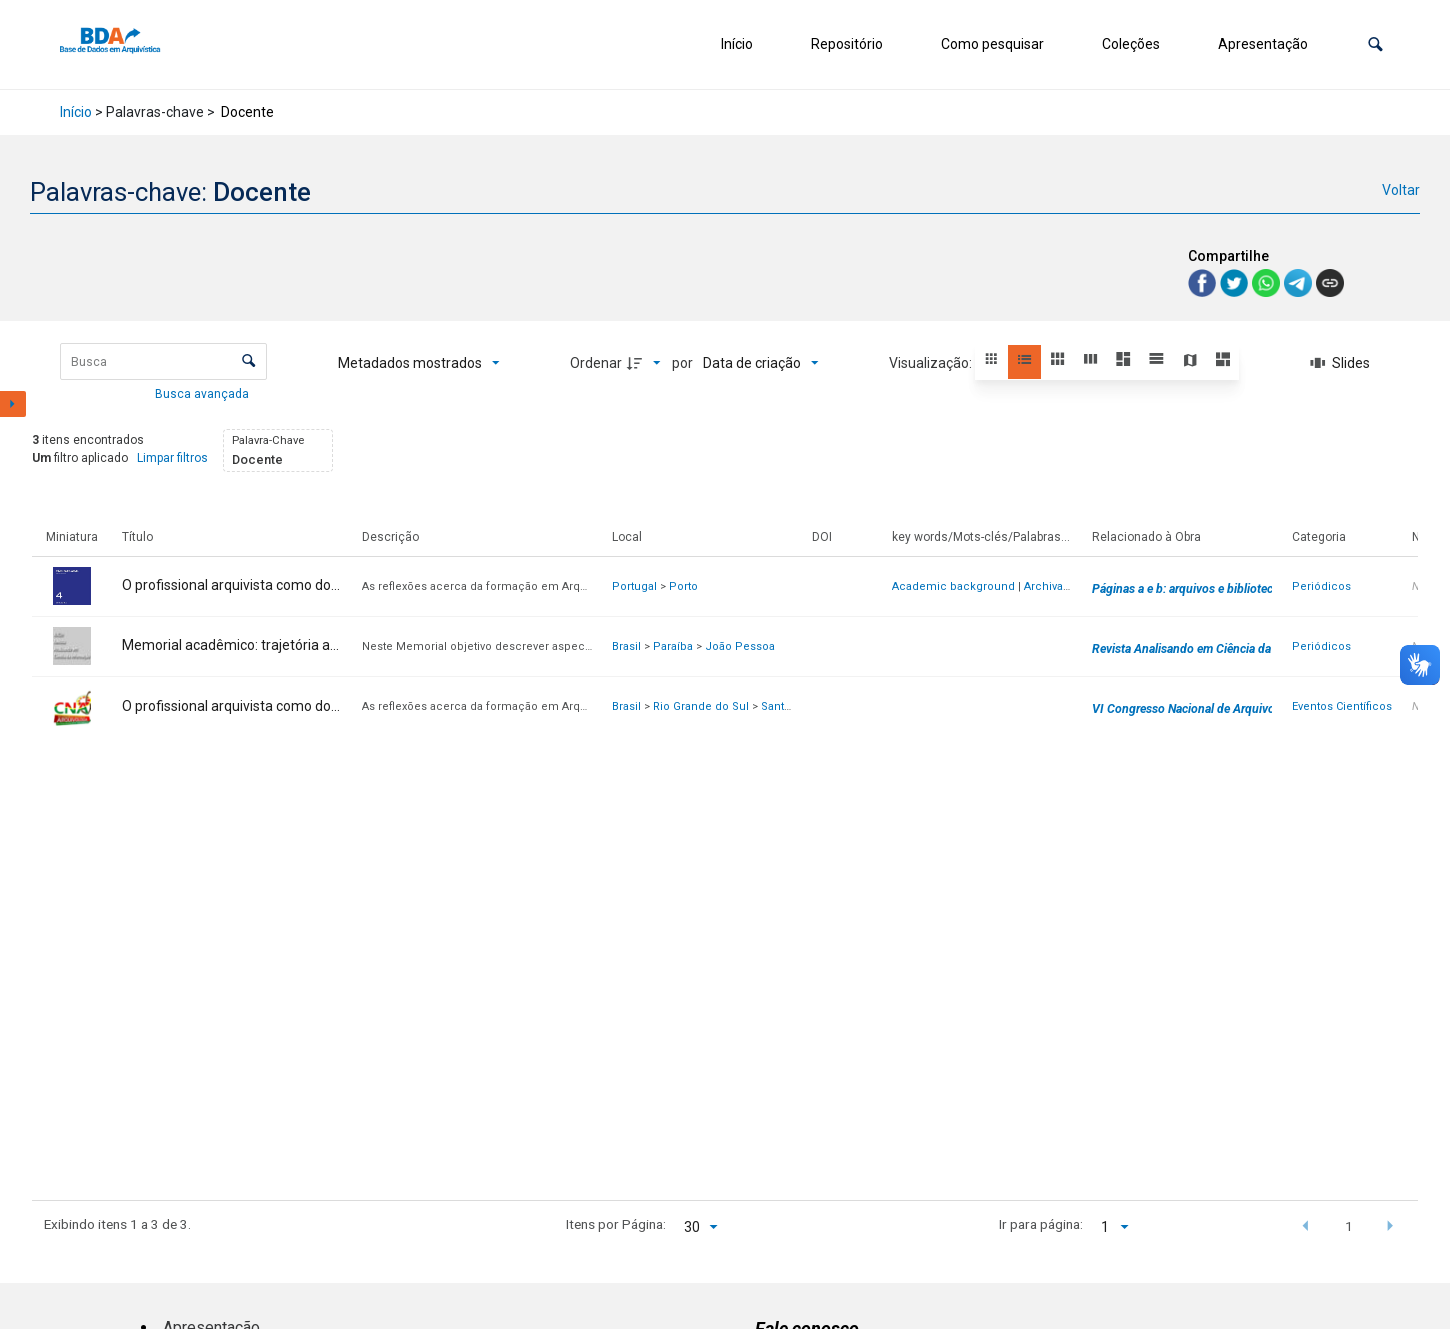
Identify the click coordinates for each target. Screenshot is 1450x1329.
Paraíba (673, 646)
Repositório (847, 44)
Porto (683, 586)
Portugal (634, 586)
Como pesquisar (992, 44)
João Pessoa (740, 646)
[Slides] (1340, 363)
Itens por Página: (616, 1224)
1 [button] (1349, 1226)
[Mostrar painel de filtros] (13, 404)
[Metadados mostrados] (419, 363)
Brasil (626, 646)
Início (737, 44)
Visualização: (932, 363)
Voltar (1401, 190)
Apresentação (1263, 44)
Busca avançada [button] (203, 394)
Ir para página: (1041, 1224)
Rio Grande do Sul (701, 706)
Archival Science (1069, 586)
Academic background (953, 586)
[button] (1375, 44)
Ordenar (596, 363)
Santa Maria (791, 706)
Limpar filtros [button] (172, 458)
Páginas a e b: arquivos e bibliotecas (1188, 589)
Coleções (1131, 44)
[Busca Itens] (163, 361)
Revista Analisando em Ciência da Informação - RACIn (1236, 649)
